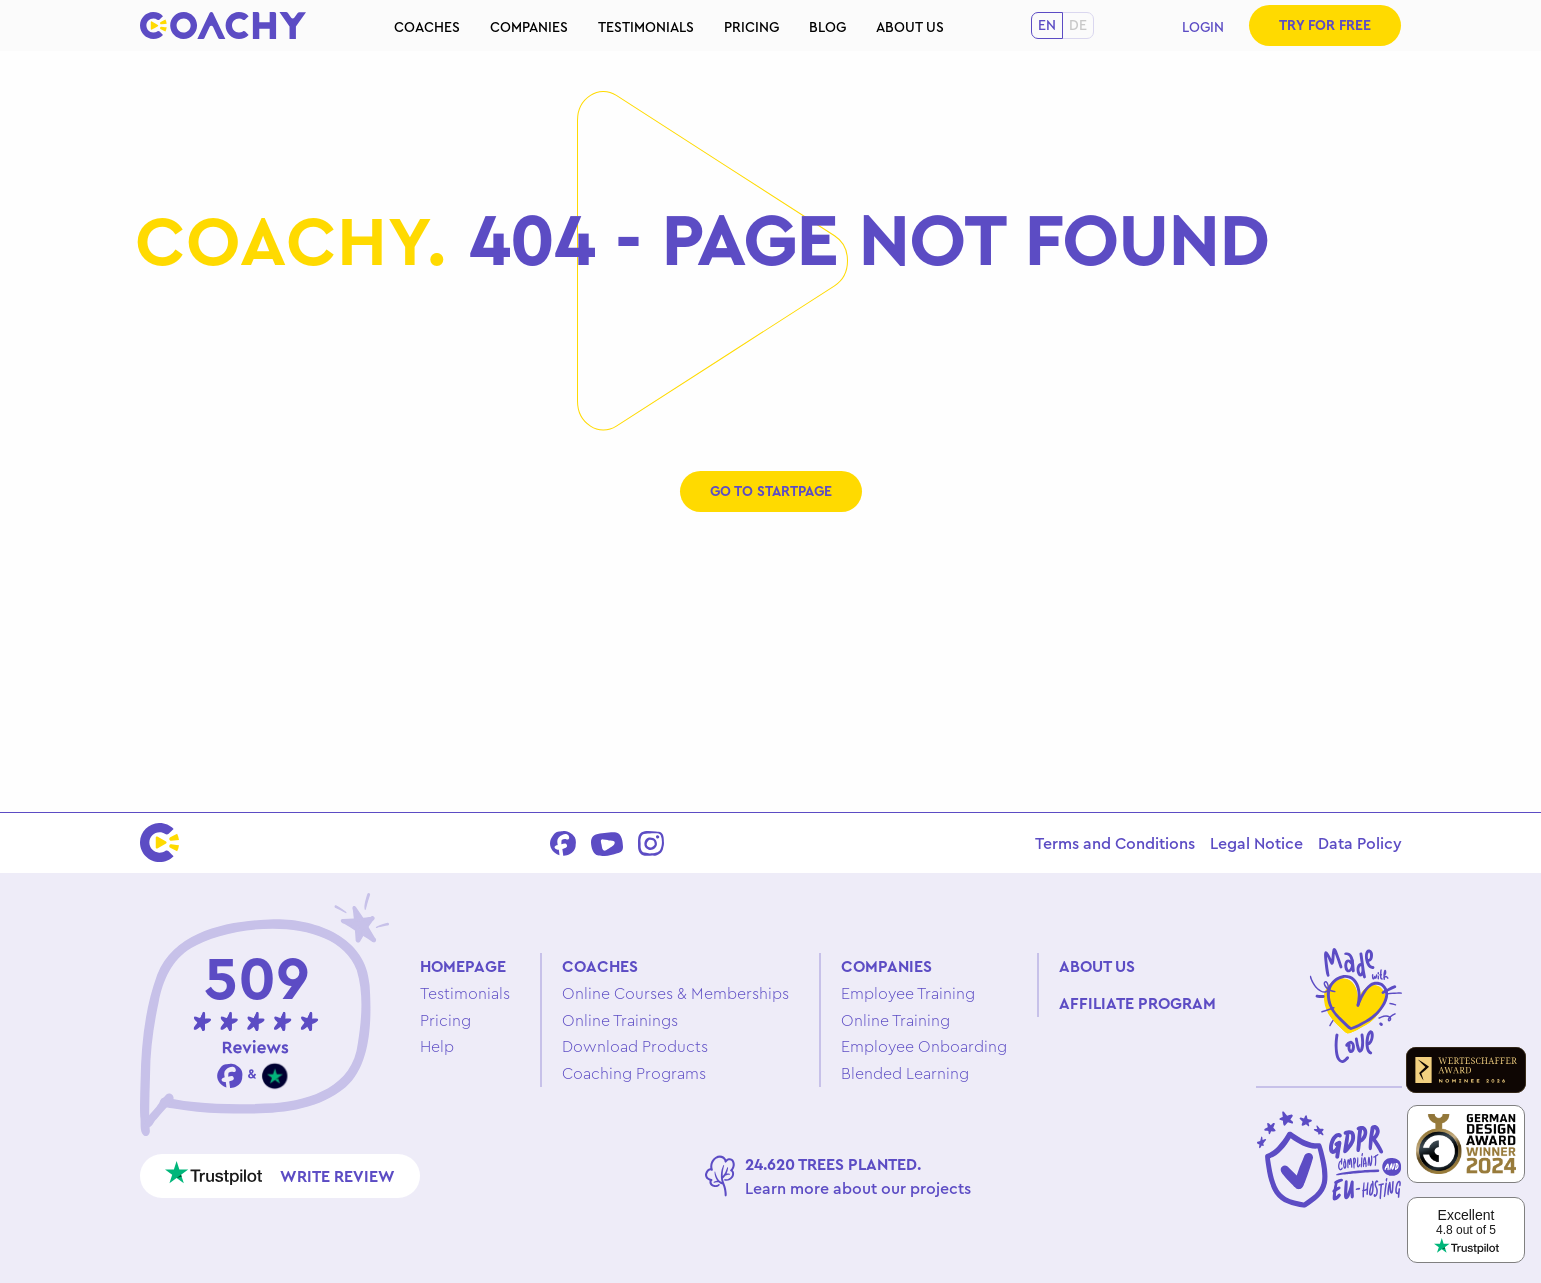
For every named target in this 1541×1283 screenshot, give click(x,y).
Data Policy (1360, 843)
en (1047, 25)
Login (1203, 27)
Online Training (895, 1020)
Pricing (751, 27)
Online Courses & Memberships (675, 993)
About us (910, 27)
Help (437, 1046)
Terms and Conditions (1115, 843)
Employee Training (908, 993)
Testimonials (646, 27)
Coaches (427, 27)
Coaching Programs (634, 1073)
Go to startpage (771, 491)
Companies (529, 27)
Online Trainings (620, 1020)
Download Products (635, 1046)
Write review (280, 1173)
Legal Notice (1256, 843)
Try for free (1325, 25)
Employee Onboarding (924, 1046)
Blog (827, 27)
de (1078, 25)
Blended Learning (905, 1073)
